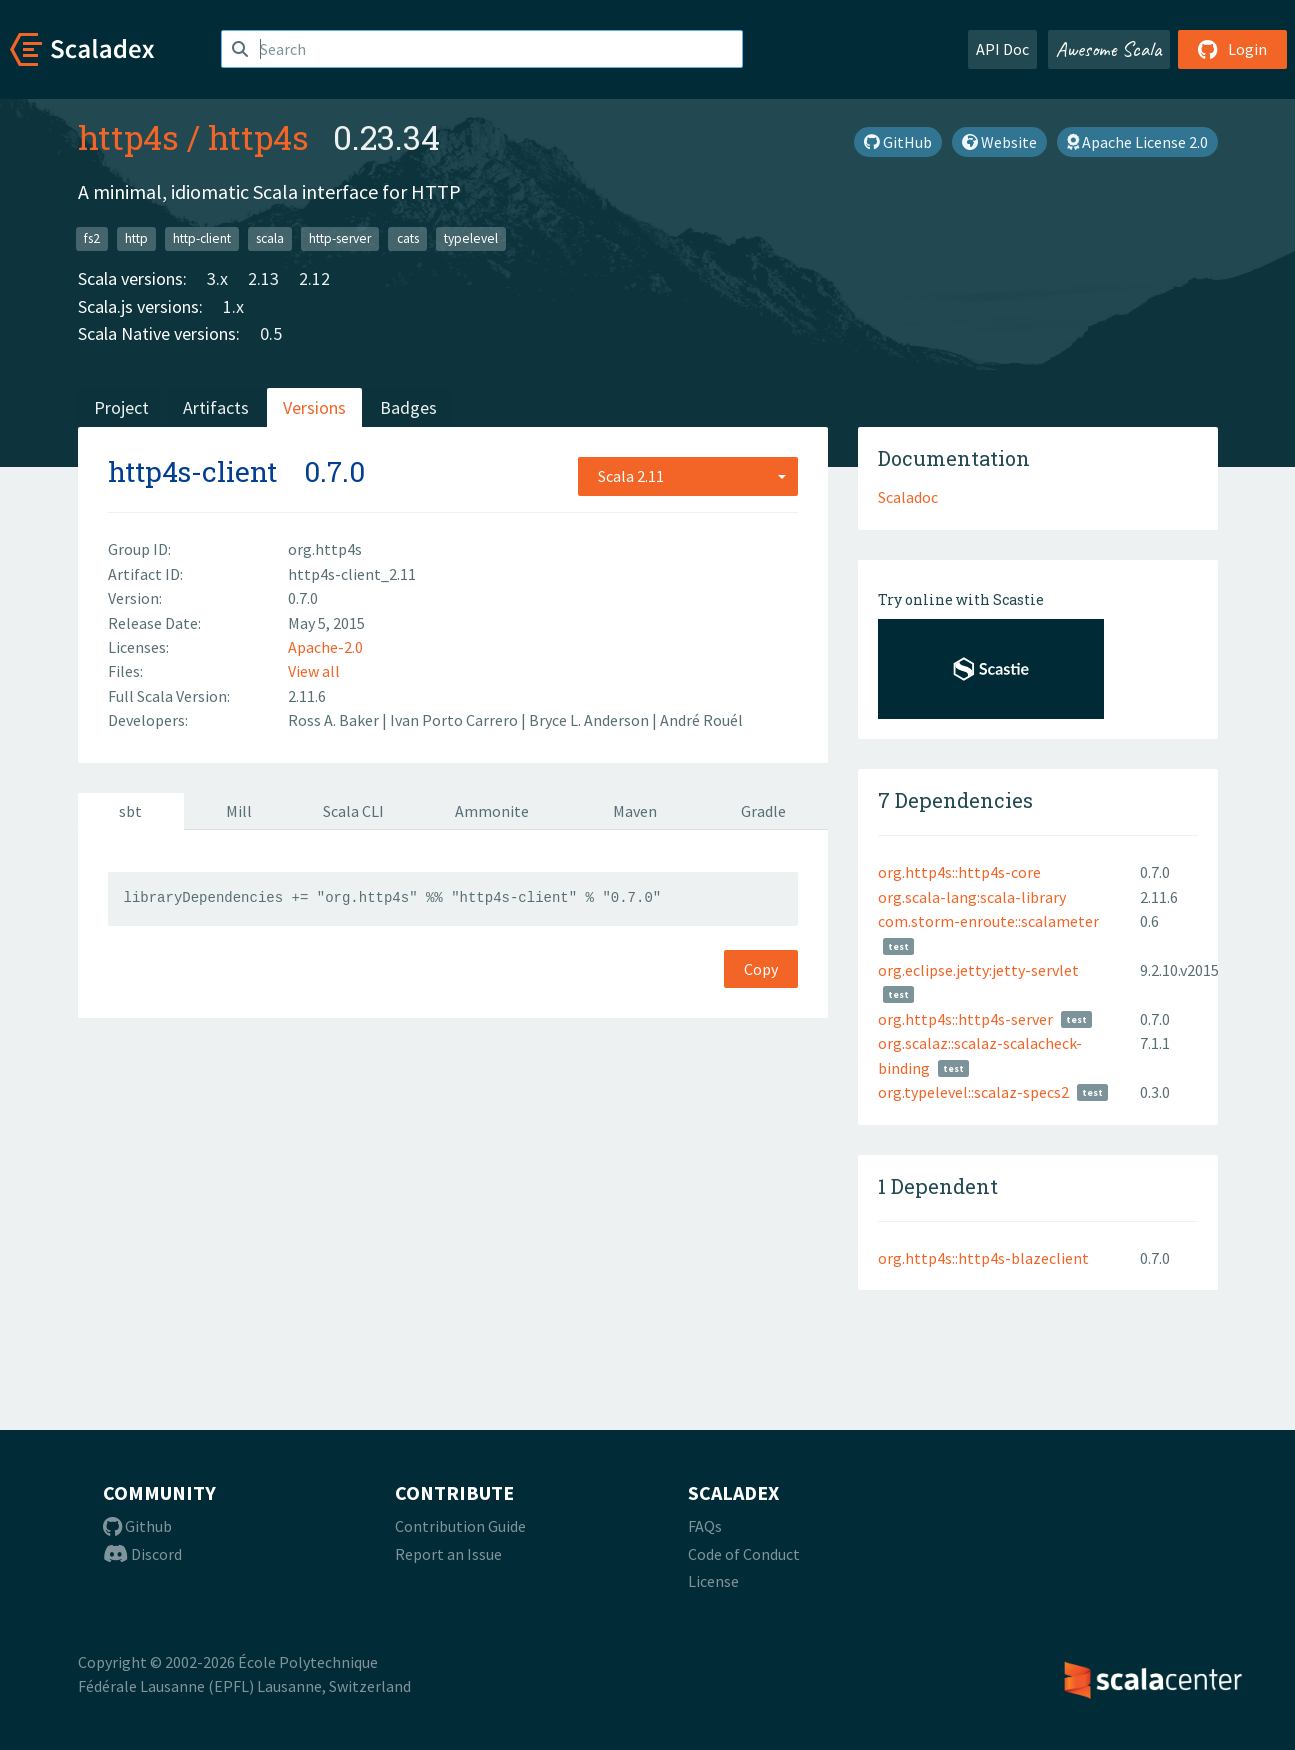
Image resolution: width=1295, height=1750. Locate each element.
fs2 (92, 238)
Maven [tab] (635, 811)
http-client (202, 238)
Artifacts (216, 407)
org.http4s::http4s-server (965, 1019)
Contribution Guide (460, 1526)
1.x (233, 306)
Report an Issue (448, 1554)
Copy (761, 969)
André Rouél (701, 720)
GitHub (898, 142)
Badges (408, 407)
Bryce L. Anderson (590, 720)
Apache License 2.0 (1137, 142)
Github (137, 1526)
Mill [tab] (239, 811)
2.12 (314, 278)
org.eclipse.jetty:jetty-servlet (978, 970)
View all (314, 671)
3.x (217, 278)
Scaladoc (908, 497)
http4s (128, 137)
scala (270, 238)
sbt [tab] (130, 811)
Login (1232, 49)
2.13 (263, 278)
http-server (340, 238)
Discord (142, 1554)
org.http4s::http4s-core (959, 872)
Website (999, 142)
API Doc (1002, 49)
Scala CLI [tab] (353, 811)
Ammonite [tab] (492, 811)
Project (121, 407)
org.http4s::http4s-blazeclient (983, 1258)
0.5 (271, 333)
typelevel (471, 238)
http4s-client (192, 471)
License (713, 1581)
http (136, 238)
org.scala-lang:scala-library (972, 897)
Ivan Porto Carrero (455, 720)
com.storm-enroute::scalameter (988, 921)
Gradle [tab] (763, 811)
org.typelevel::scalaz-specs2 (973, 1092)
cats (408, 238)
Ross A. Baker (335, 720)
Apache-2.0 (325, 647)
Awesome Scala (1109, 49)
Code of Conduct (744, 1554)
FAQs (705, 1526)
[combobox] (688, 476)
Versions (314, 407)
